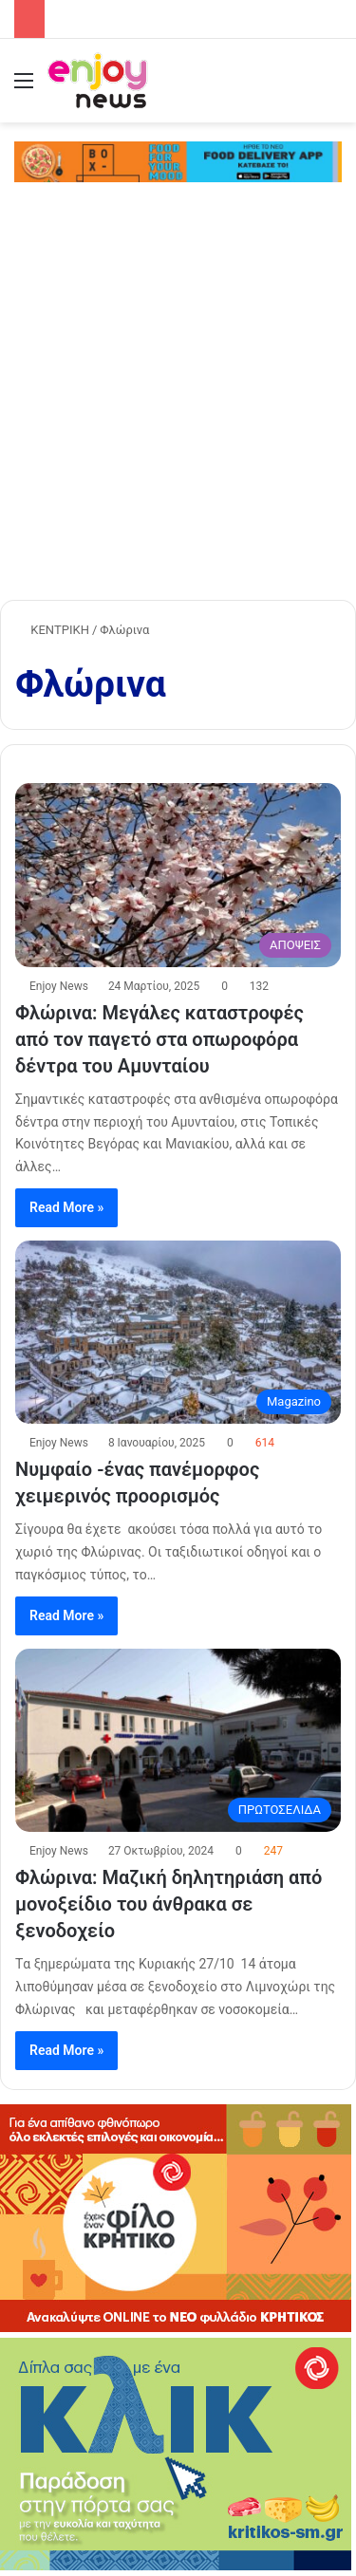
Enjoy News (58, 986)
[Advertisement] (178, 408)
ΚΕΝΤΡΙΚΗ (52, 630)
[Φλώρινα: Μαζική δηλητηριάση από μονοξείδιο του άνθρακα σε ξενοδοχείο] (178, 1740)
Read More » (66, 1207)
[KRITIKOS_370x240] (175, 2328)
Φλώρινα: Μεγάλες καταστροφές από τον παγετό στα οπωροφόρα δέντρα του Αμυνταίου (159, 1039)
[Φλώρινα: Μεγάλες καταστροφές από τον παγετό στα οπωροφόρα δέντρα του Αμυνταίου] (178, 874)
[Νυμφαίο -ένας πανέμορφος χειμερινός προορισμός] (178, 1332)
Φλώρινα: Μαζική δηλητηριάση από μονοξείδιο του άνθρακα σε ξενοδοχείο (168, 1904)
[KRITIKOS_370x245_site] (175, 2566)
